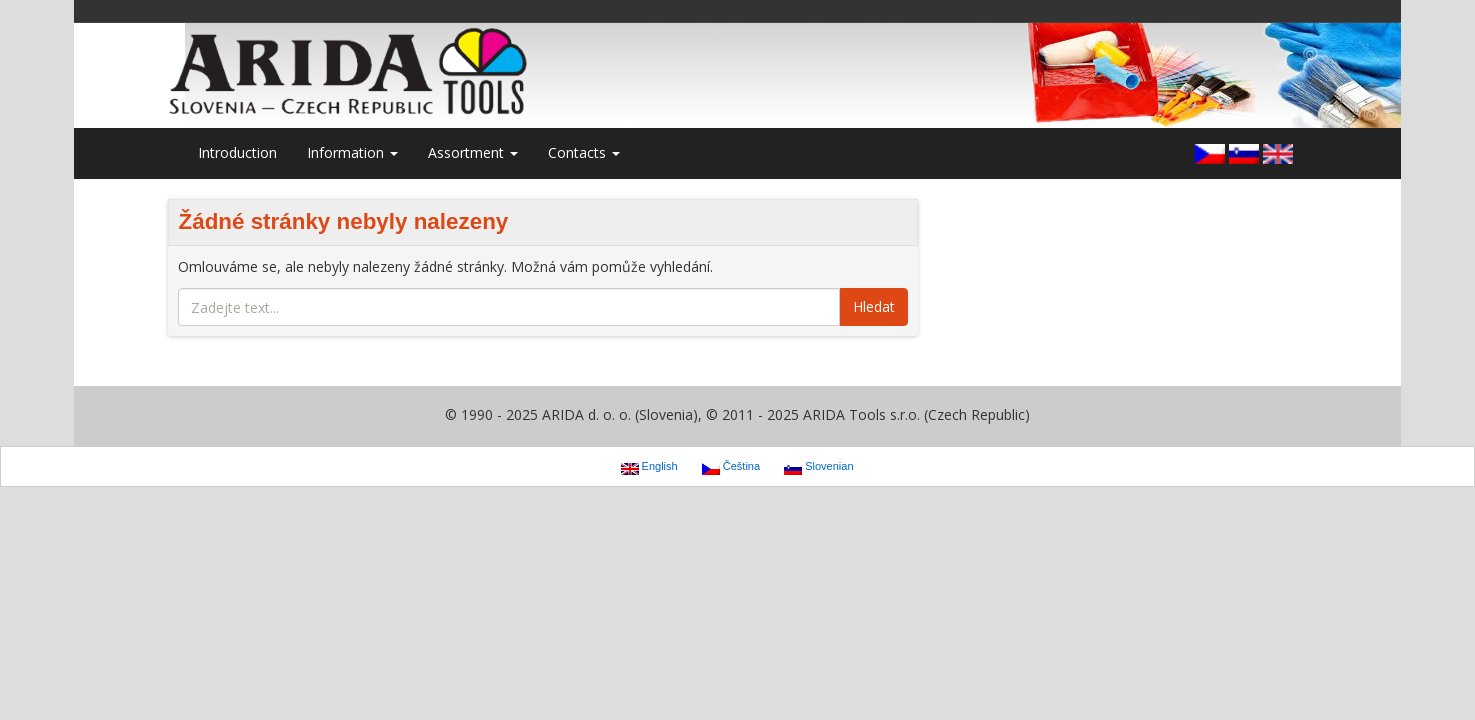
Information (352, 152)
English (649, 467)
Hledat (874, 306)
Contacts (584, 152)
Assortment (473, 152)
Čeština (731, 467)
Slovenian (818, 467)
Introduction (237, 152)
